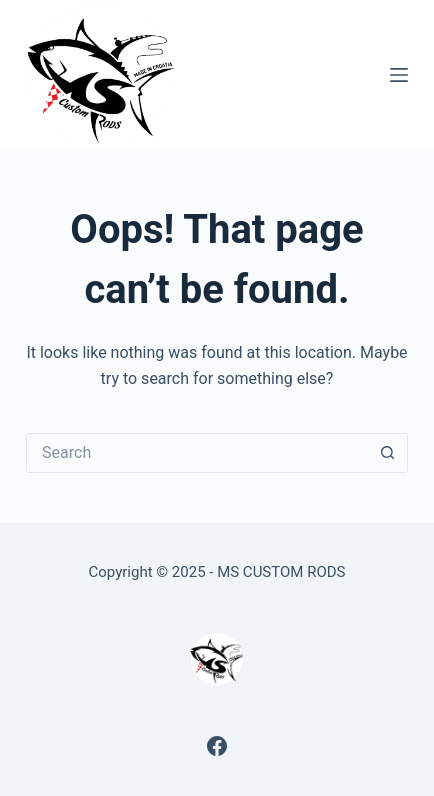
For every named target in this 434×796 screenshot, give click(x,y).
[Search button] (388, 453)
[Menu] (399, 75)
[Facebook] (217, 746)
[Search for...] (197, 453)
